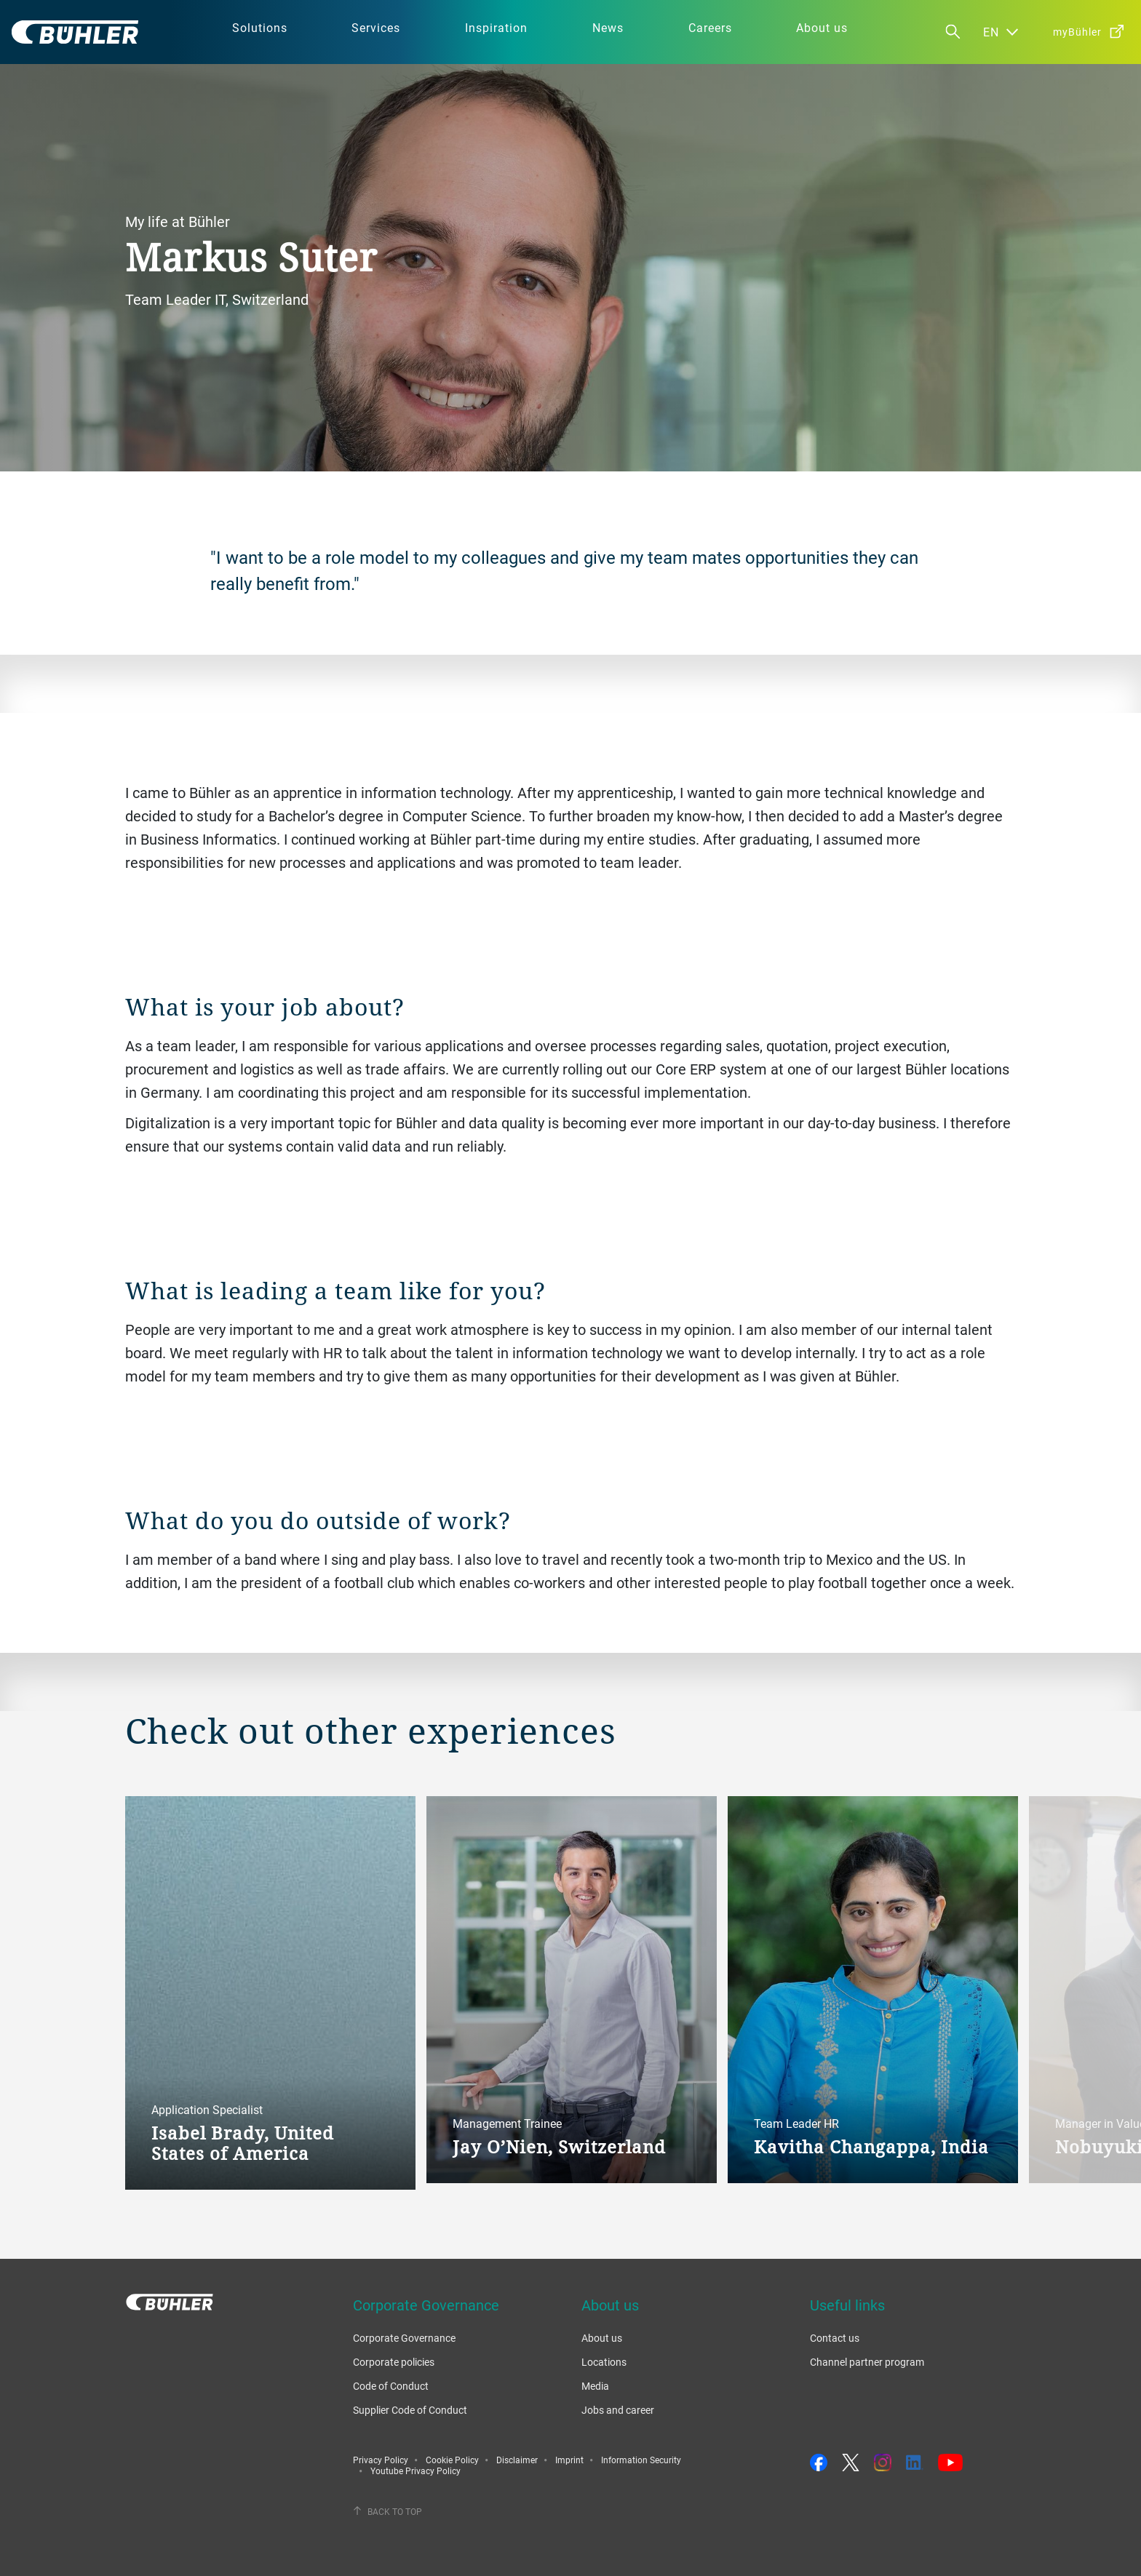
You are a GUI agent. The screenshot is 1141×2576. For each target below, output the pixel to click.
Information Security (641, 2459)
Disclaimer (517, 2459)
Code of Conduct (391, 2386)
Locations (604, 2362)
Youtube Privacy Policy (415, 2470)
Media (595, 2386)
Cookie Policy (452, 2459)
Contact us (834, 2338)
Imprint (569, 2459)
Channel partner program (867, 2362)
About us (601, 2338)
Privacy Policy (380, 2459)
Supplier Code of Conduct (410, 2410)
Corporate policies (393, 2362)
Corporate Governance (404, 2338)
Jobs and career (617, 2410)
